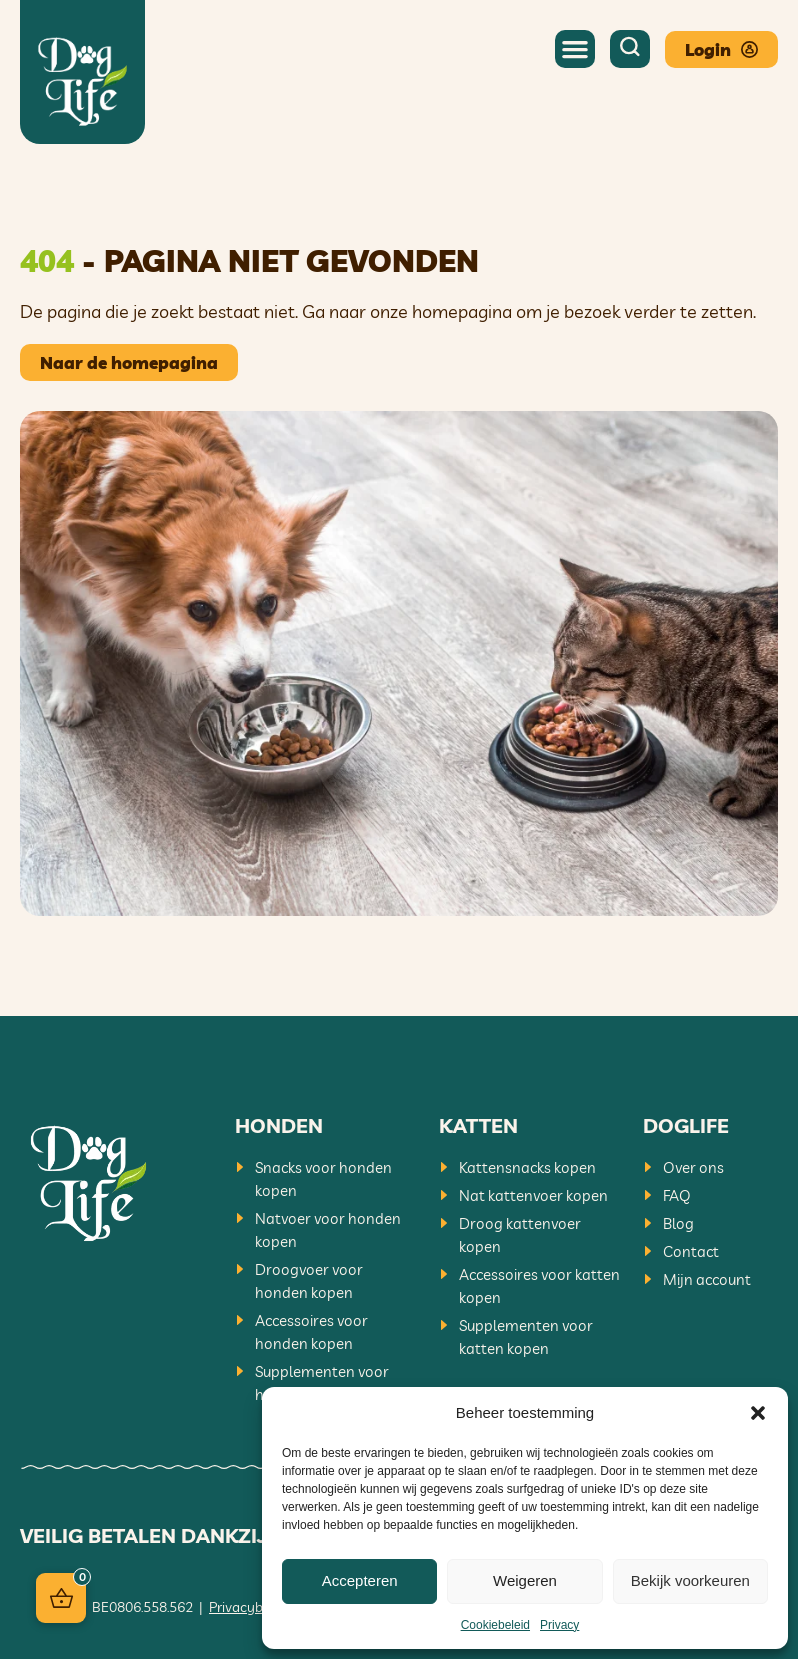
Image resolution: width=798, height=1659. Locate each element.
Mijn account (707, 1279)
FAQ (677, 1195)
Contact (691, 1251)
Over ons (693, 1167)
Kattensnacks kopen (527, 1167)
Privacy (559, 1625)
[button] (758, 1413)
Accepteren (360, 1580)
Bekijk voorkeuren (690, 1580)
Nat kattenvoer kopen (533, 1195)
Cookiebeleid (495, 1625)
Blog (678, 1223)
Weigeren (525, 1580)
